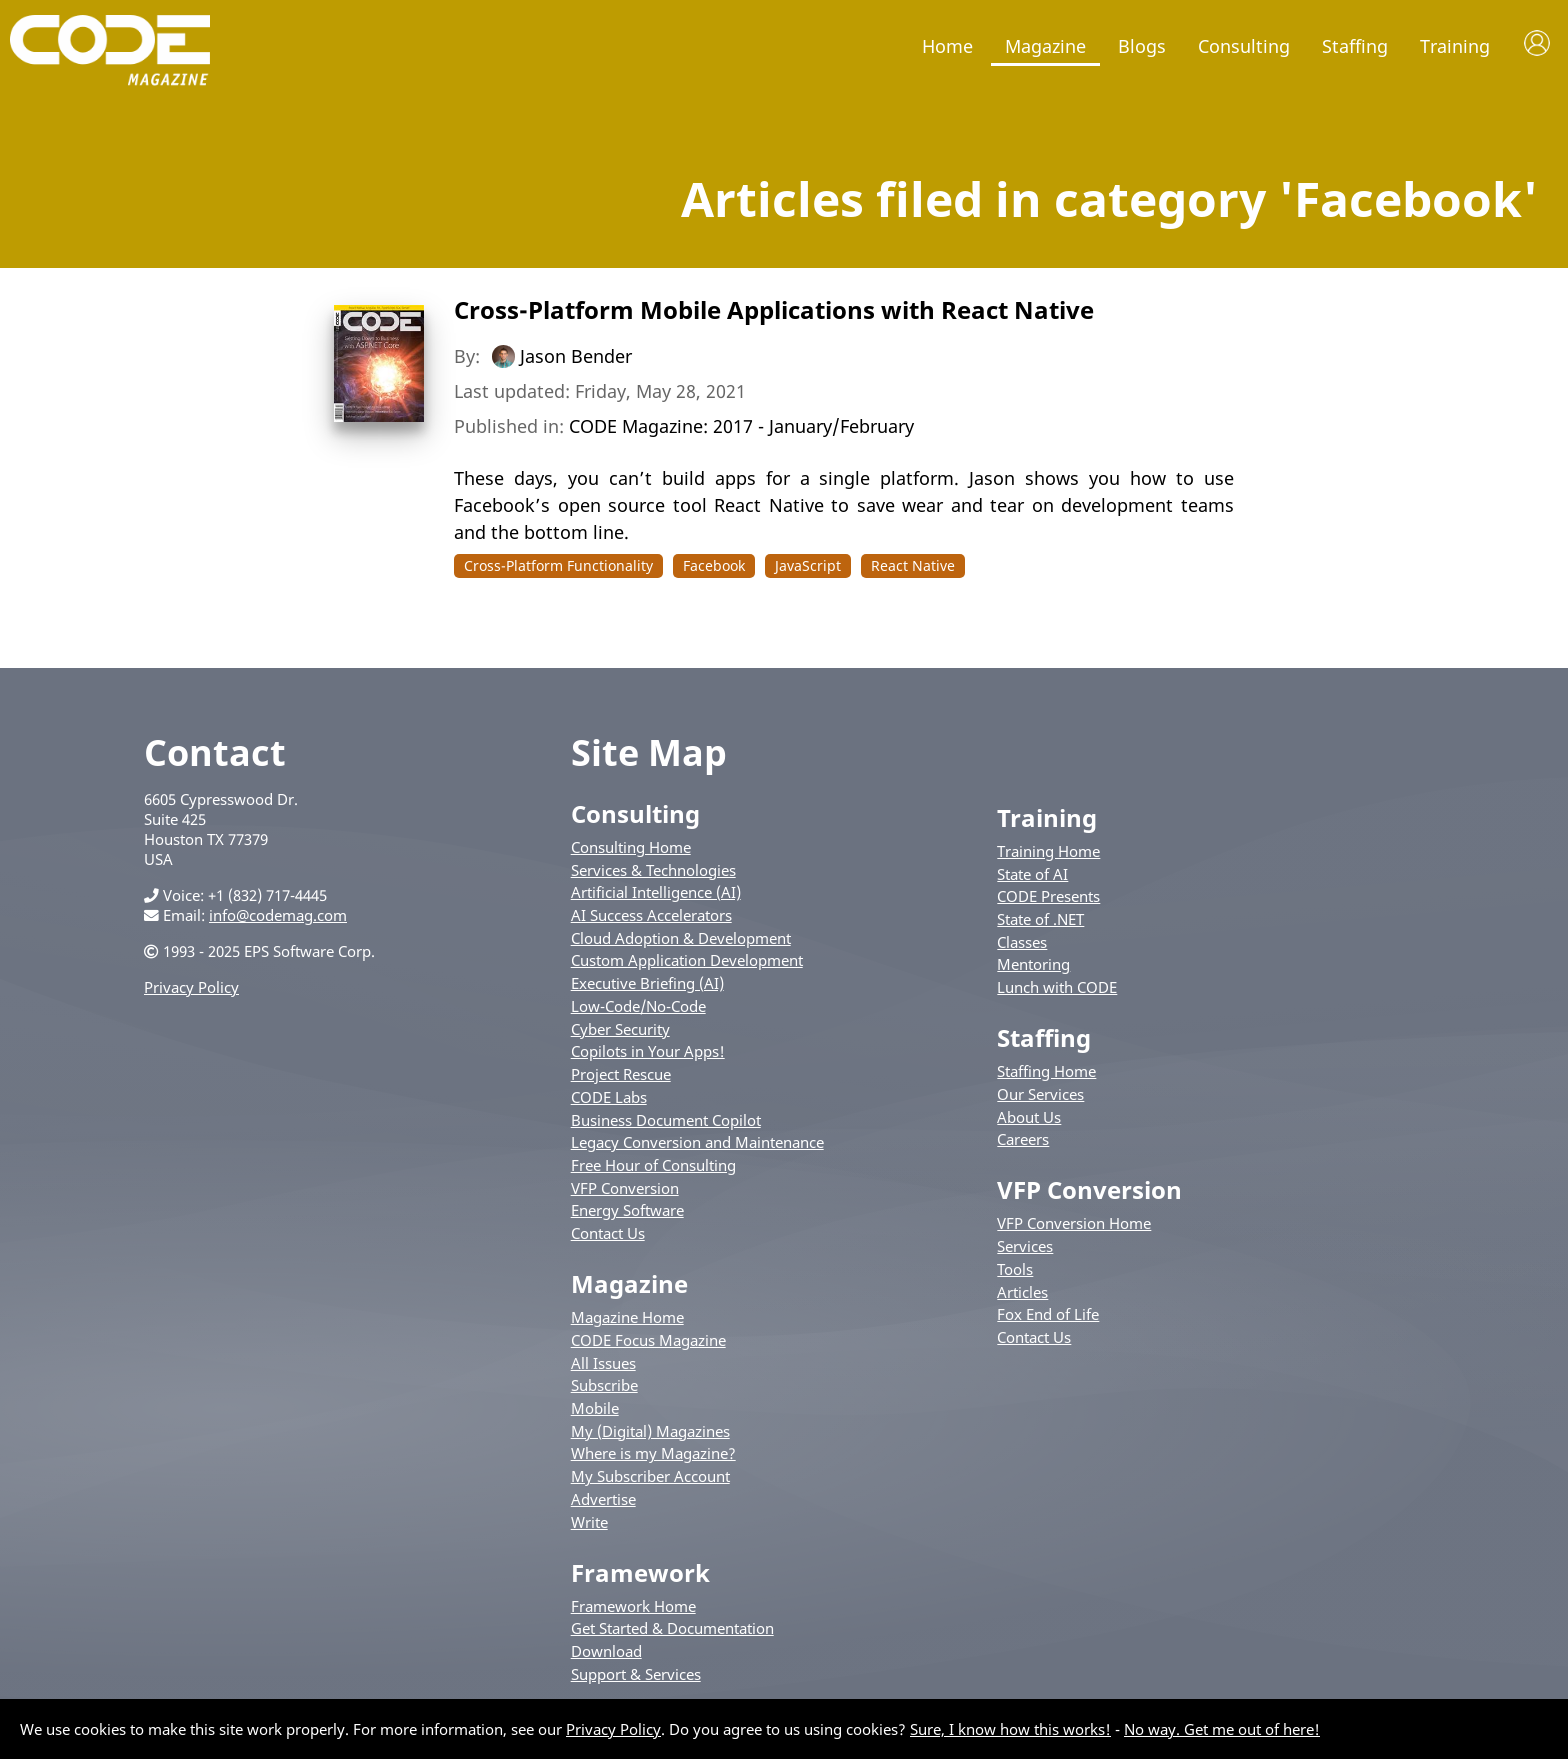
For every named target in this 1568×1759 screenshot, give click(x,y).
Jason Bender (576, 356)
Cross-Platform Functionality (558, 565)
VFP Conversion (625, 1188)
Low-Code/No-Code (638, 1006)
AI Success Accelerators (651, 915)
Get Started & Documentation (672, 1628)
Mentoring (1033, 964)
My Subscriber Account (650, 1476)
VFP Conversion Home (1074, 1223)
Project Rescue (621, 1074)
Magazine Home (627, 1317)
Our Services (1040, 1094)
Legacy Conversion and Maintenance (697, 1142)
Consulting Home (631, 847)
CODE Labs (609, 1097)
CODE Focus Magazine (648, 1340)
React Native (913, 565)
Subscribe (604, 1385)
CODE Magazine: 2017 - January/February (741, 426)
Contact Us (608, 1233)
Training (1455, 46)
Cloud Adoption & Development (681, 938)
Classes (1022, 942)
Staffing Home (1046, 1071)
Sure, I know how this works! (1010, 1729)
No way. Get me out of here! (1222, 1729)
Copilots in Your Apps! (648, 1051)
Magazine (1045, 46)
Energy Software (627, 1210)
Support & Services (636, 1674)
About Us (1029, 1117)
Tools (1015, 1269)
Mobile (595, 1408)
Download (606, 1651)
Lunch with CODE (1057, 987)
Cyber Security (620, 1029)
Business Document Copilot (666, 1120)
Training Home (1048, 851)
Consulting (1244, 46)
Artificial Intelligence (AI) (656, 892)
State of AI (1032, 874)
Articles (1022, 1292)
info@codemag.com (278, 915)
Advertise (603, 1499)
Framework (640, 1572)
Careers (1023, 1139)
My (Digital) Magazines (650, 1431)
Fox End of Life (1048, 1314)
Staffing (1355, 46)
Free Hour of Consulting (653, 1165)
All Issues (603, 1363)
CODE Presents (1048, 896)
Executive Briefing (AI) (647, 983)
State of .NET (1040, 919)
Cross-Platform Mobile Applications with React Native (774, 309)
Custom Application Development (687, 960)
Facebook (714, 565)
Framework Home (633, 1606)
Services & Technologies (653, 870)
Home (947, 46)
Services (1025, 1246)
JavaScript (808, 565)
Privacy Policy (191, 987)
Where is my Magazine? (653, 1453)
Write (589, 1522)
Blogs (1142, 46)
